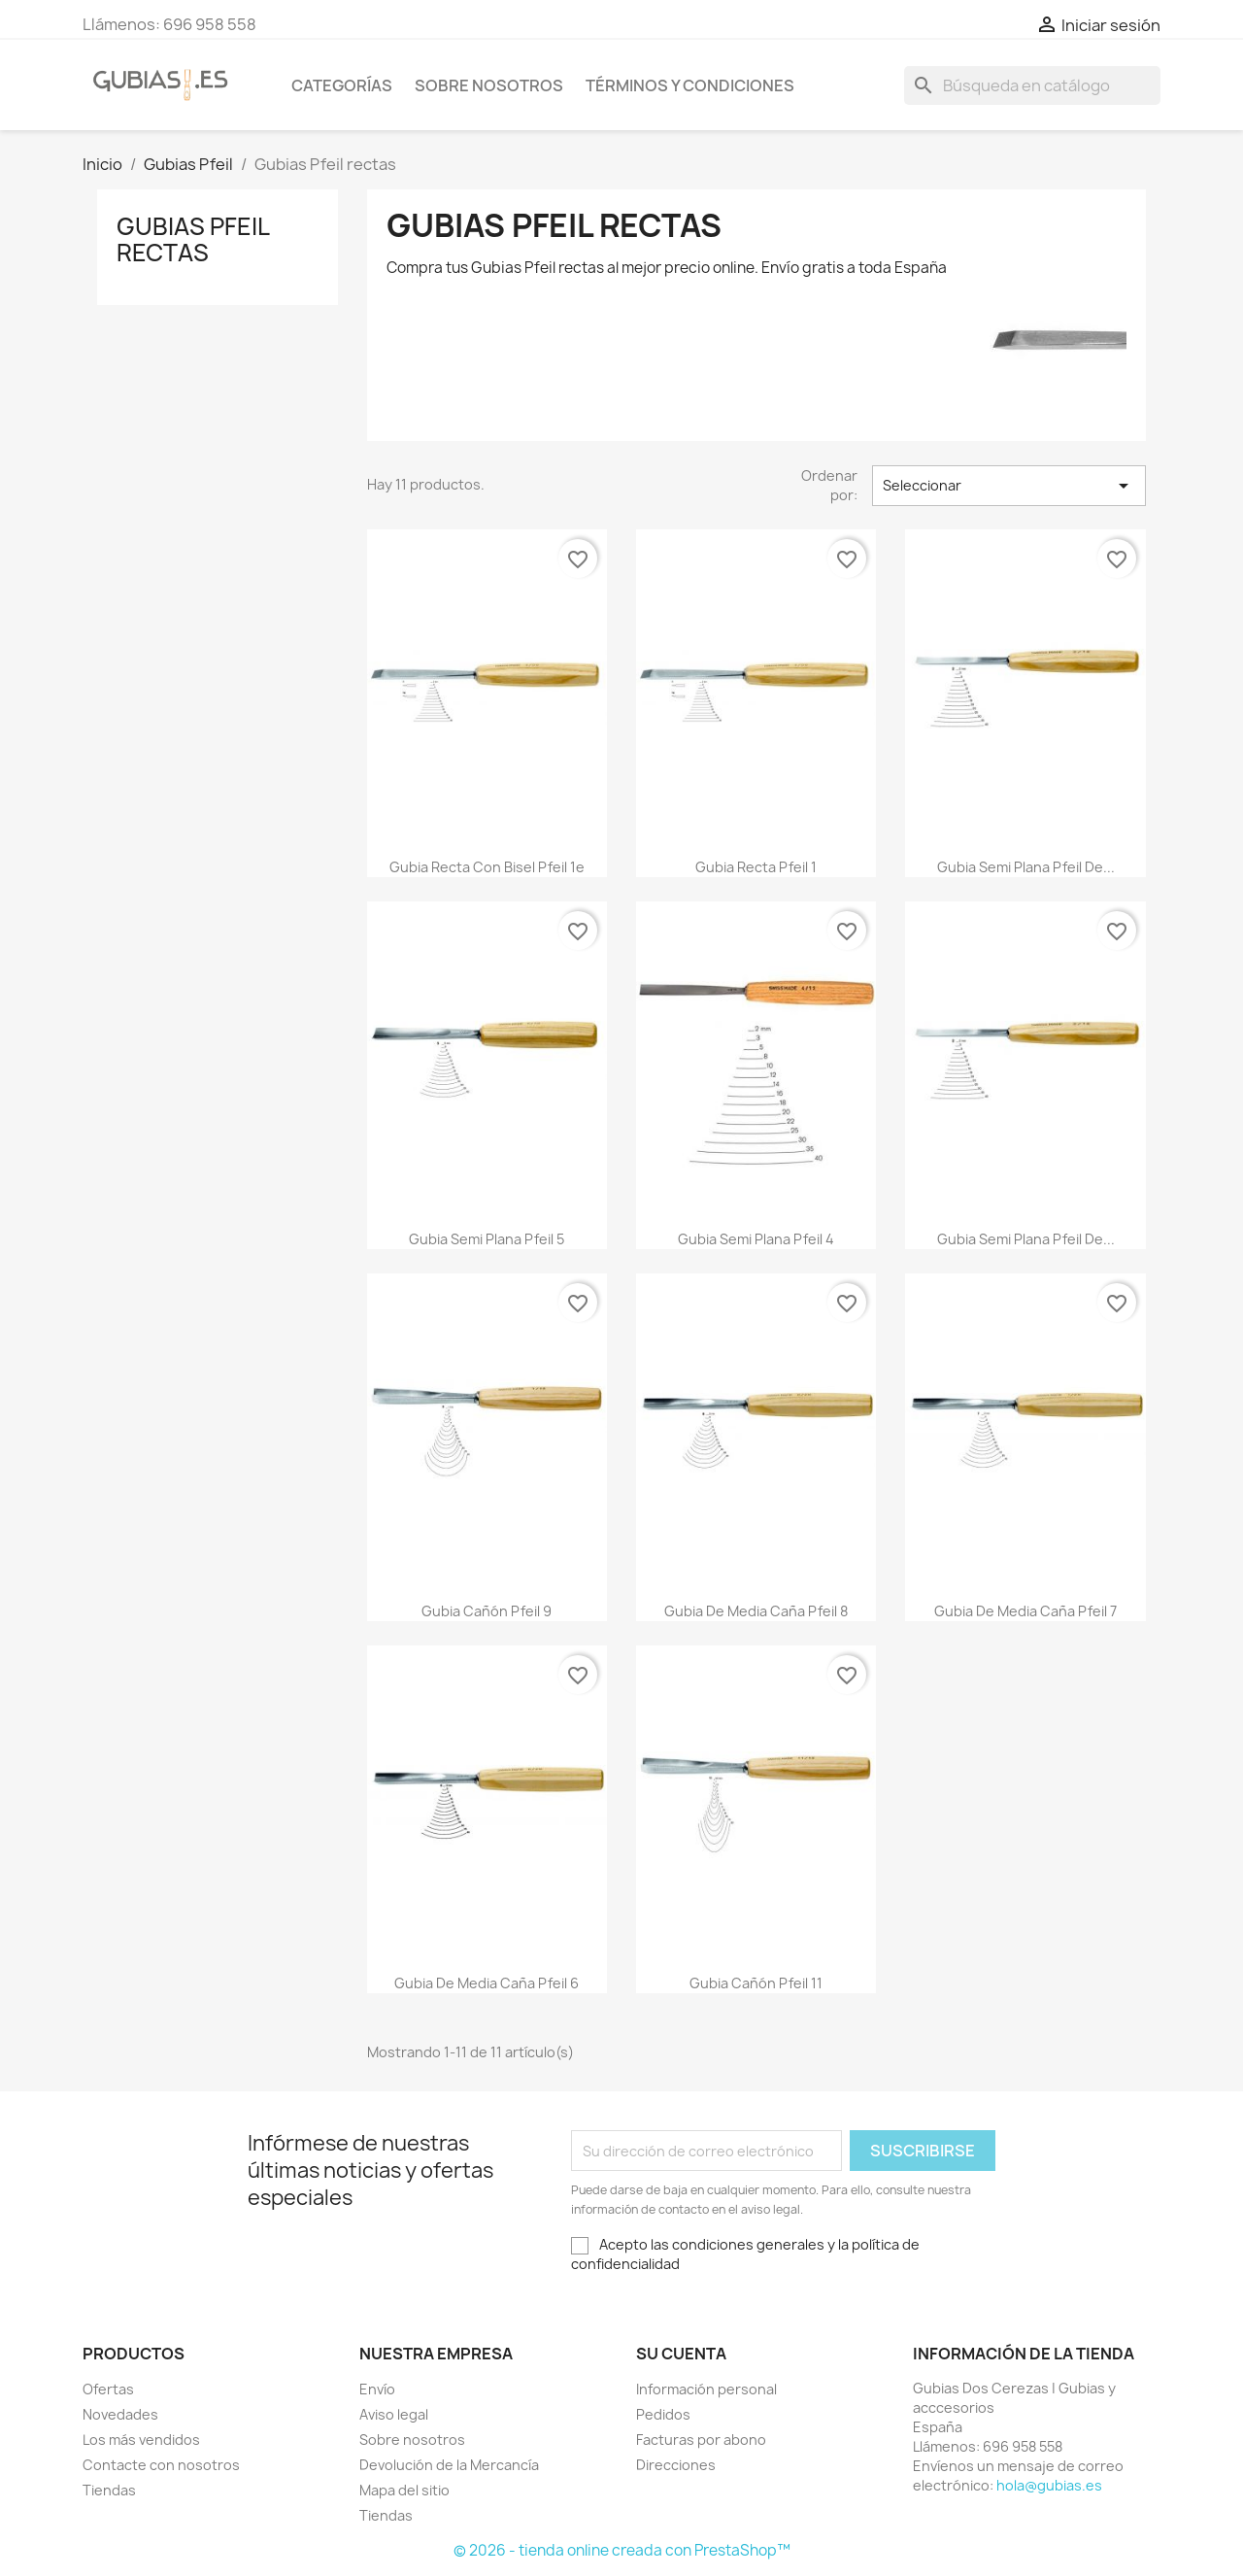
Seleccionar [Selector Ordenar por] (1009, 485)
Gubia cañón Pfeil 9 (486, 1611)
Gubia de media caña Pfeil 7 (1025, 1611)
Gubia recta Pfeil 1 (756, 867)
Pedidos (663, 2414)
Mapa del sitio (404, 2490)
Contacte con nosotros (161, 2465)
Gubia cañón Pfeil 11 (756, 1983)
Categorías (341, 85)
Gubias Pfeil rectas (193, 239)
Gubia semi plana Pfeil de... (1026, 867)
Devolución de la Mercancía (449, 2465)
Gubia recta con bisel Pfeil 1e (487, 867)
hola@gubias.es (1049, 2485)
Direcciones (676, 2465)
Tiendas (109, 2490)
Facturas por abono (701, 2439)
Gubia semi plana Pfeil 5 (486, 1239)
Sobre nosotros (489, 85)
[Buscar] (1032, 85)
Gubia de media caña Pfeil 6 (486, 1983)
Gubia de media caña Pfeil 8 (756, 1611)
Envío (377, 2389)
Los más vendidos (141, 2439)
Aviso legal (393, 2414)
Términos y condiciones (690, 85)
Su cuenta (681, 2353)
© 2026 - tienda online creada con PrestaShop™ (622, 2550)
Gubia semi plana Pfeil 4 (756, 1239)
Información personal (706, 2389)
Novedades (120, 2414)
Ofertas (108, 2389)
